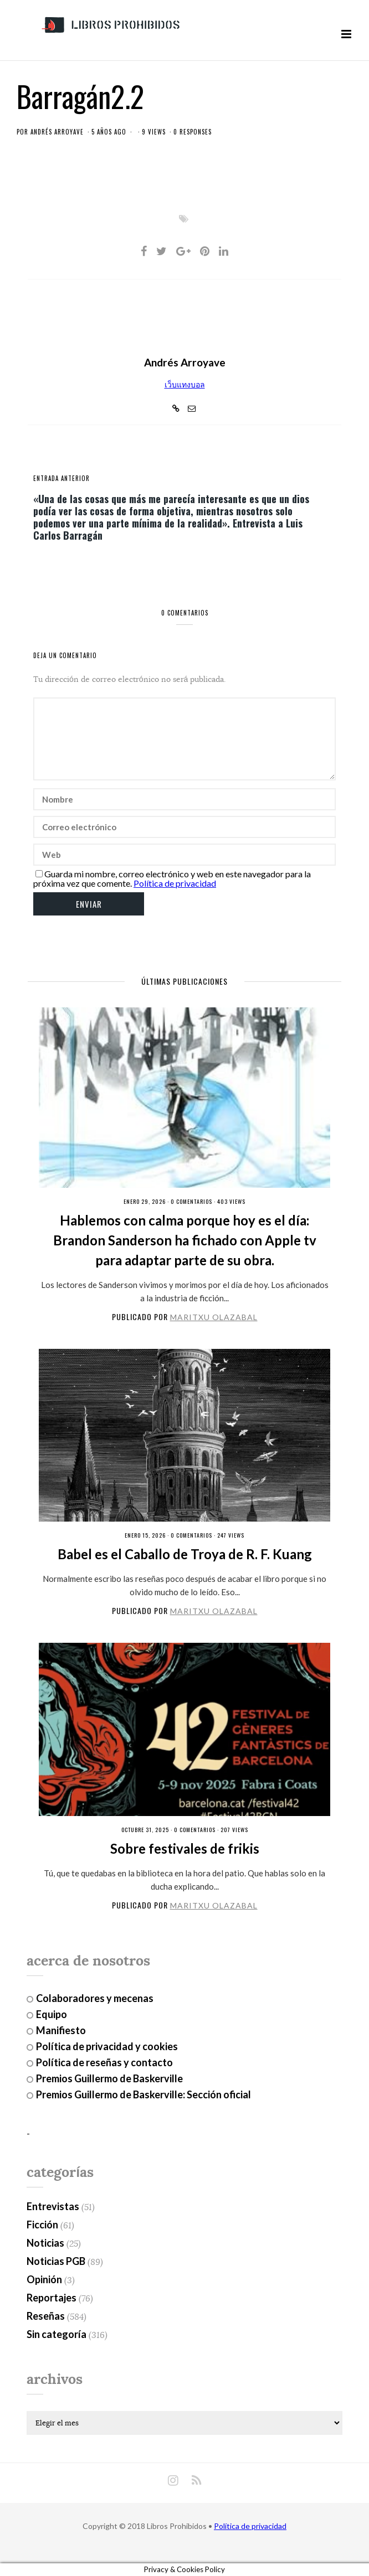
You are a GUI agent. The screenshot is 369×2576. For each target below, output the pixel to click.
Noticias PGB (56, 2261)
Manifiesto (61, 2030)
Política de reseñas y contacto (104, 2062)
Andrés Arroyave (57, 131)
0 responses (192, 131)
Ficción (42, 2224)
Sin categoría (56, 2334)
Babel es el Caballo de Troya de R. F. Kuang (185, 1554)
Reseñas (46, 2316)
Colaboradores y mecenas (94, 1998)
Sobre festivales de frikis (184, 1848)
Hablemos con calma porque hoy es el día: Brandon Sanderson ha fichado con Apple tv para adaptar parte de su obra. (184, 1240)
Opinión (44, 2279)
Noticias (45, 2243)
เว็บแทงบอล (185, 384)
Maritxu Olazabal (214, 1317)
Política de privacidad (175, 883)
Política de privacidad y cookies (107, 2046)
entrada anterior (61, 478)
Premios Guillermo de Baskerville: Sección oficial (143, 2094)
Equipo (51, 2014)
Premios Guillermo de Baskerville (109, 2078)
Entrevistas (53, 2206)
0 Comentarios (191, 1201)
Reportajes (51, 2297)
